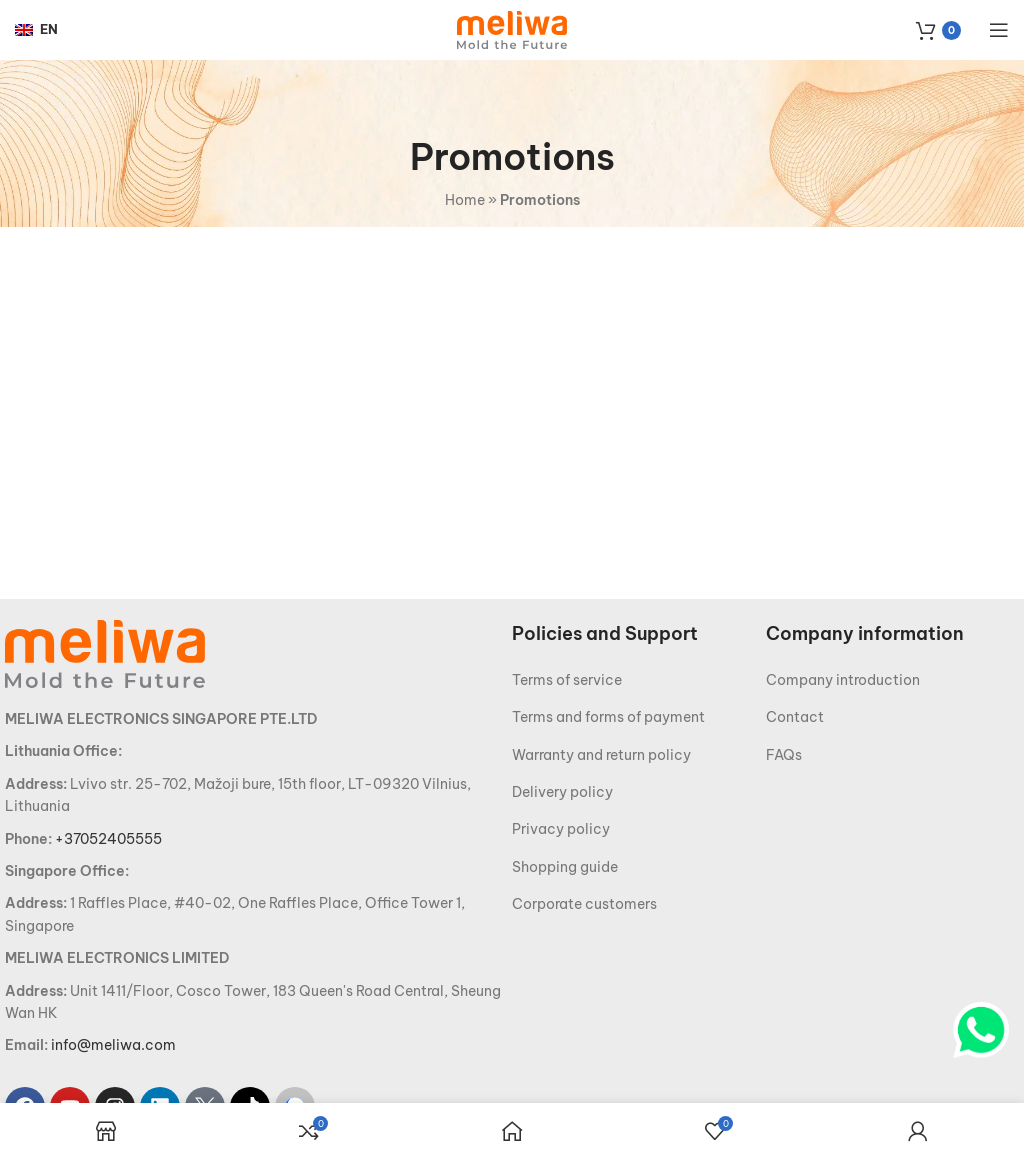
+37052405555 (108, 839)
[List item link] (639, 680)
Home (465, 200)
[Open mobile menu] (999, 30)
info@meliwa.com (113, 1045)
